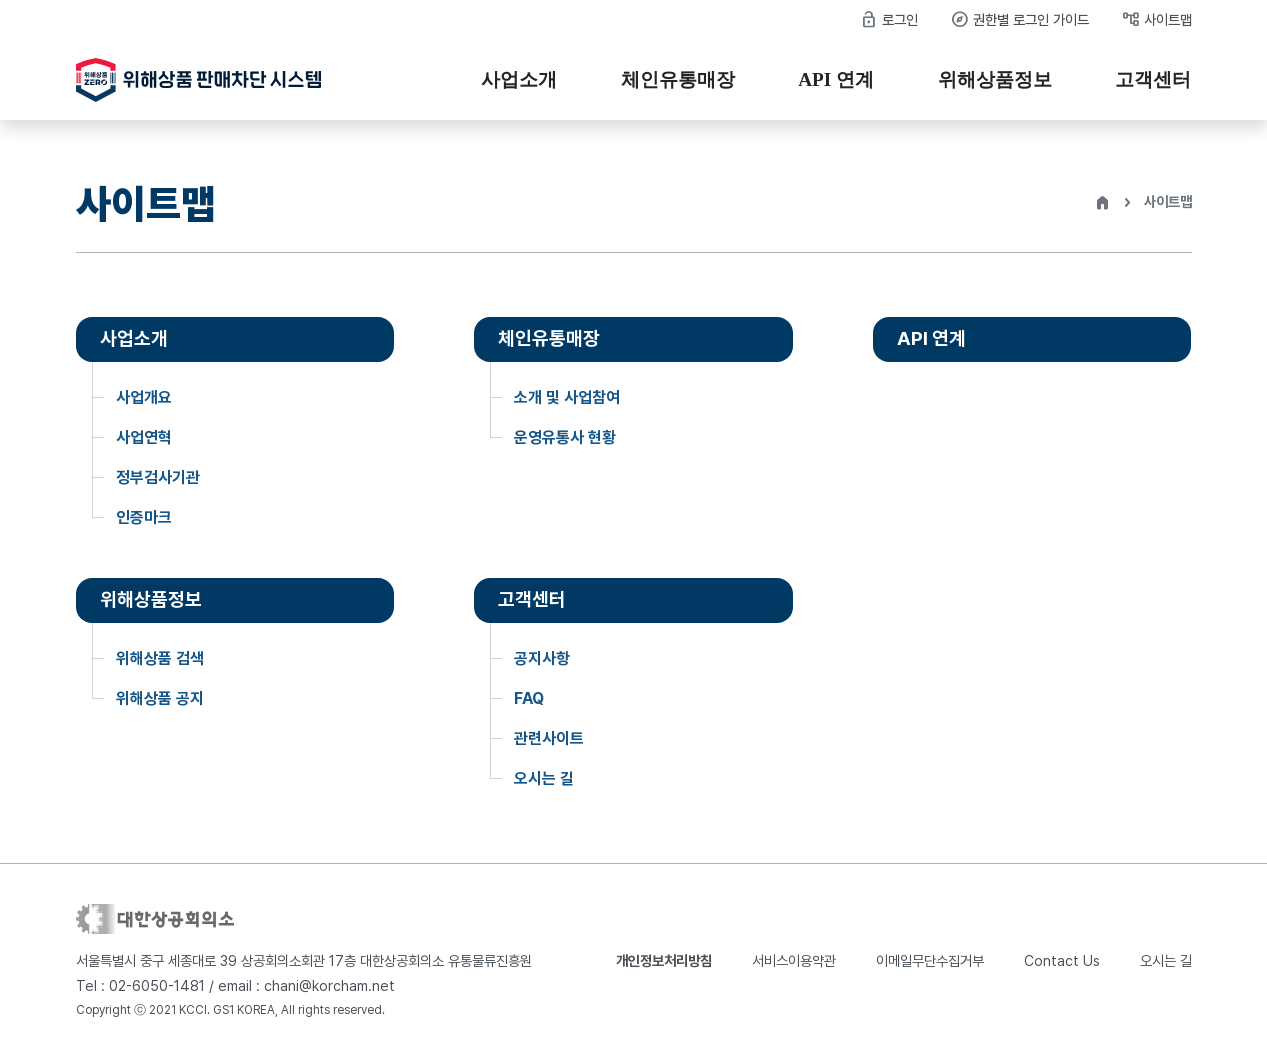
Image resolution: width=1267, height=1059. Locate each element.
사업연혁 (144, 437)
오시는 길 (544, 778)
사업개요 (144, 397)
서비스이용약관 (794, 960)
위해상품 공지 (160, 698)
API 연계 (836, 79)
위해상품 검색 (160, 658)
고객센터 (1153, 79)
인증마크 (144, 517)
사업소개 (519, 79)
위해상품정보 (995, 79)
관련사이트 (549, 738)
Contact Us (1062, 960)
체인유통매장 (678, 79)
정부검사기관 (158, 477)
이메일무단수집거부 (930, 960)
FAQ (529, 698)
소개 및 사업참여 (567, 397)
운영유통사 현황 (565, 437)
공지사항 (542, 658)
